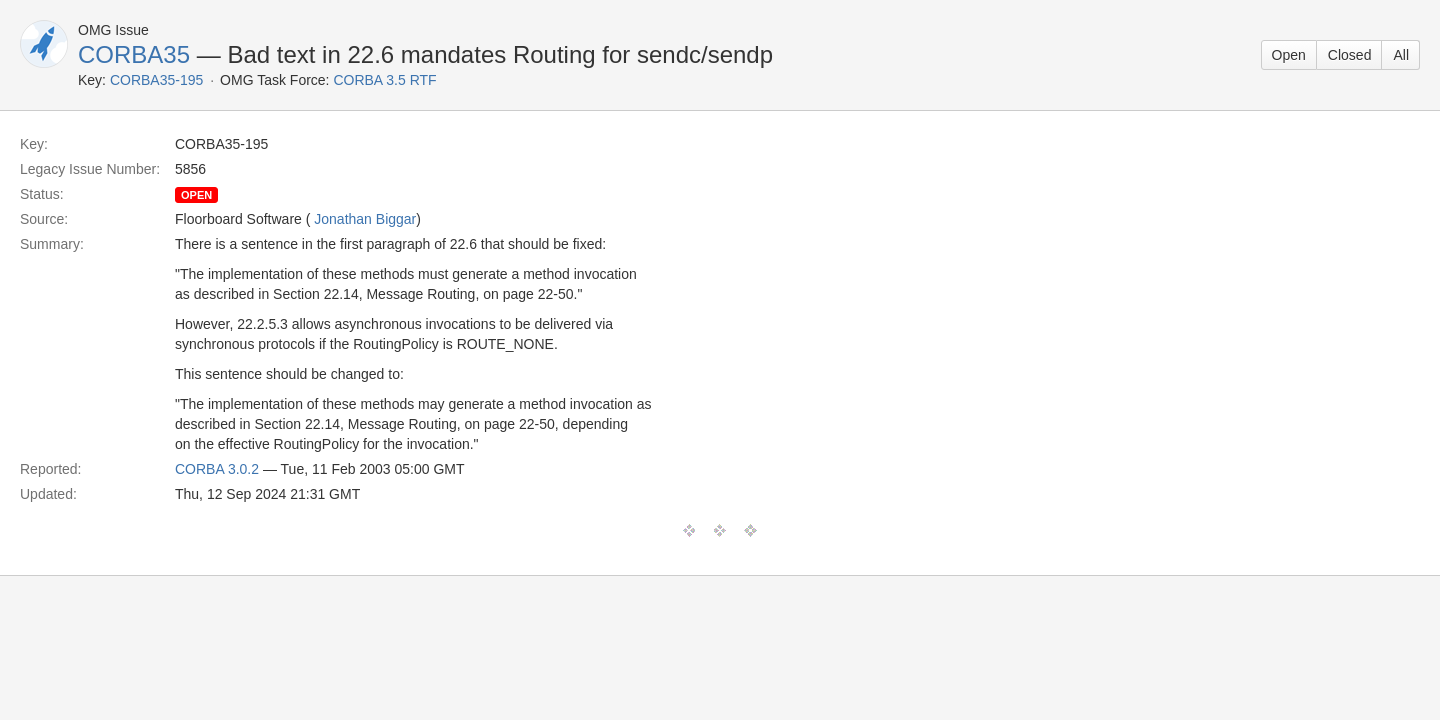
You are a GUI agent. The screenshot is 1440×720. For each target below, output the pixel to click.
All (1401, 55)
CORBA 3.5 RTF (384, 80)
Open (1289, 55)
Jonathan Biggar (365, 219)
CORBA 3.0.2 (217, 469)
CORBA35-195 (156, 80)
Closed (1350, 55)
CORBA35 (134, 54)
